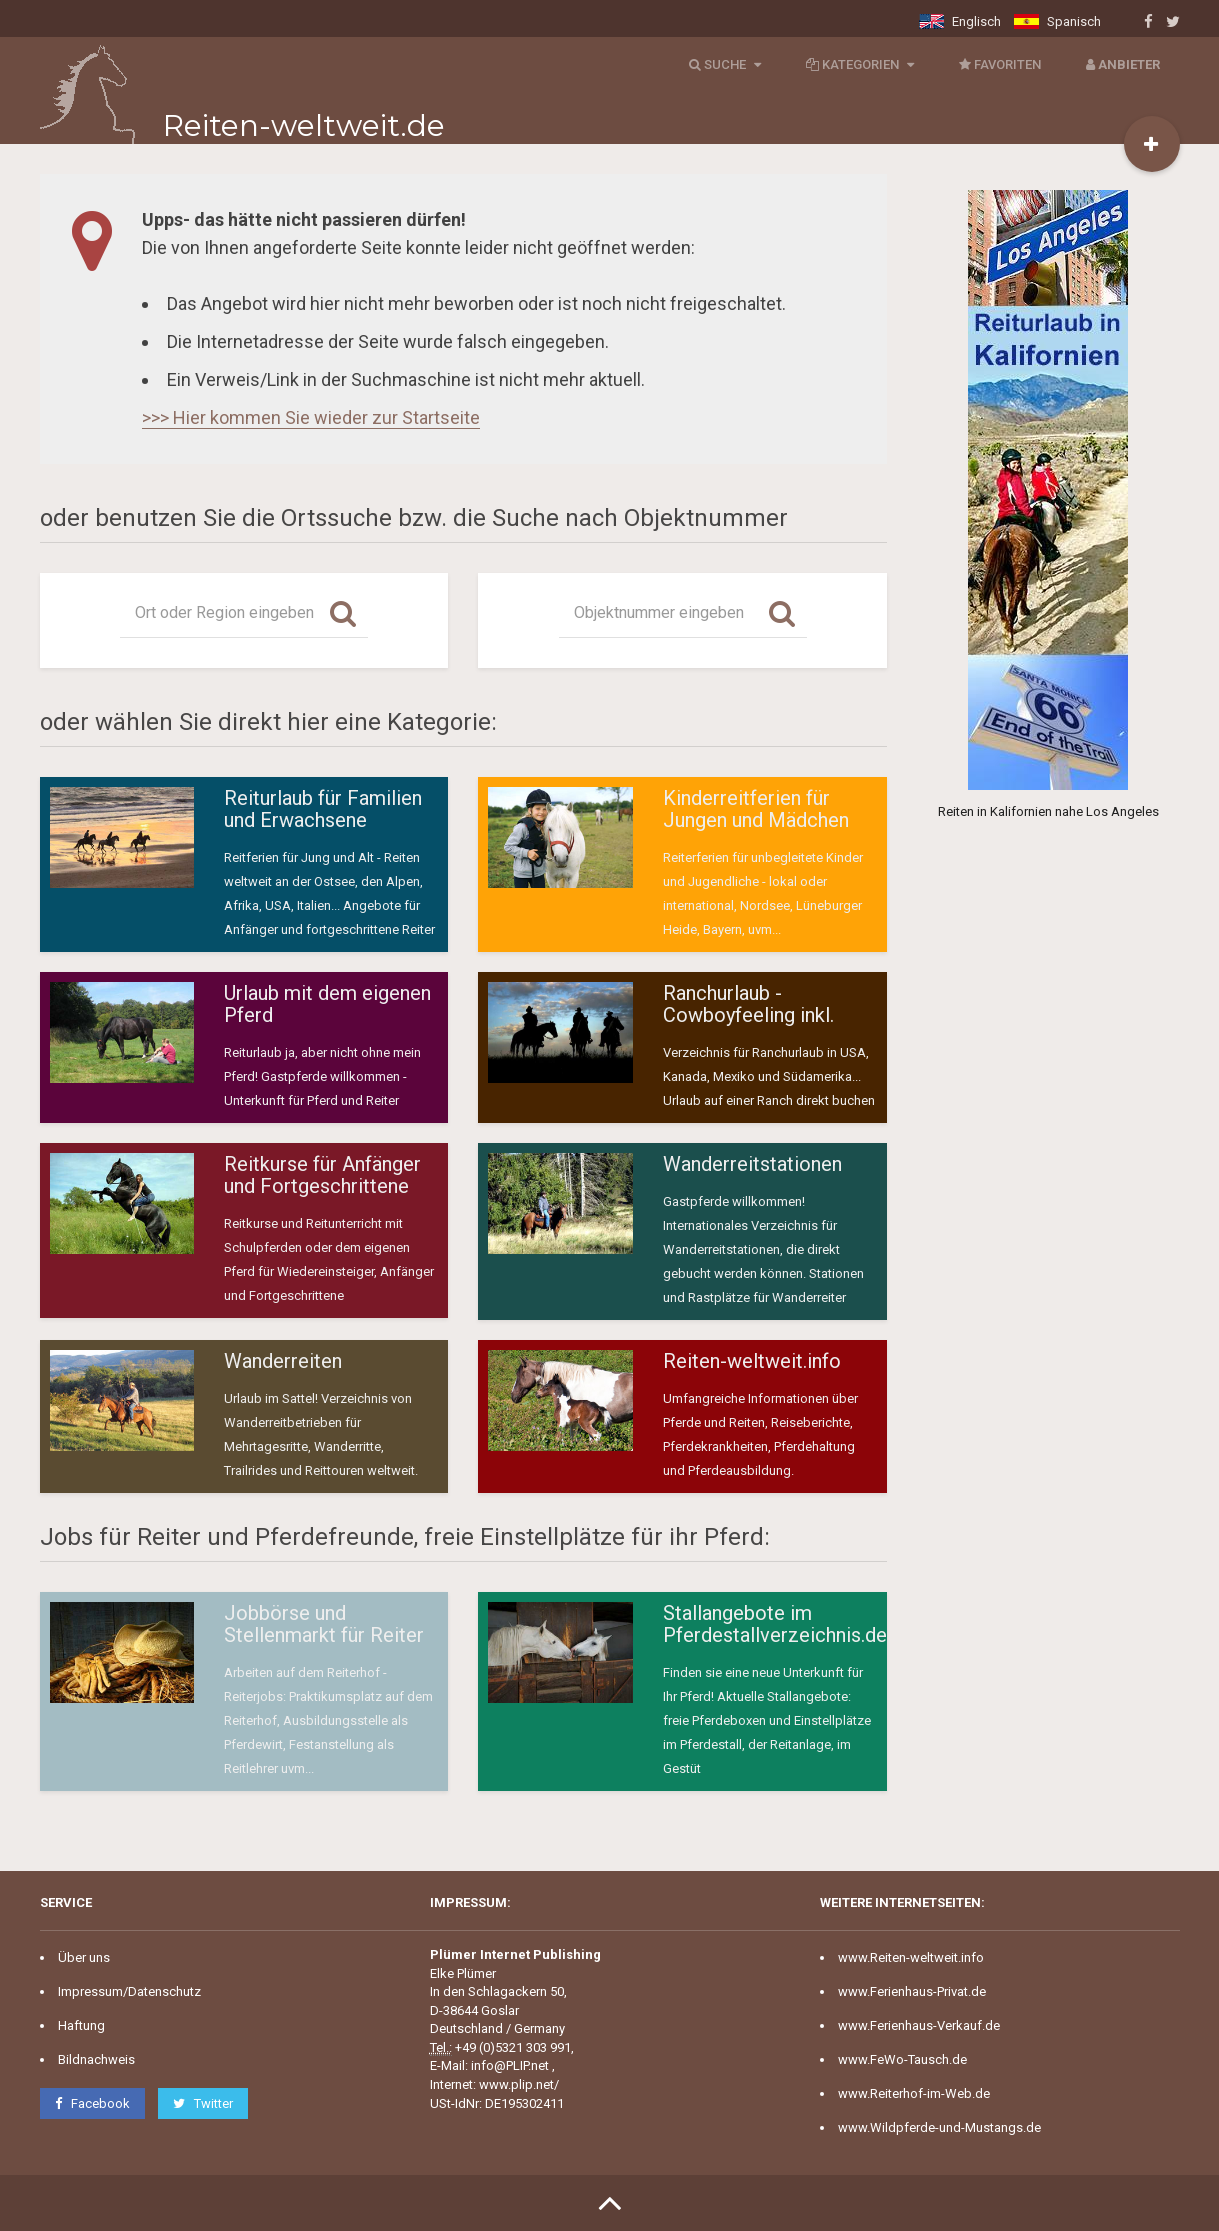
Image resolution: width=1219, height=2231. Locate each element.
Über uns (84, 1957)
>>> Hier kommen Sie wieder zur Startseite (311, 417)
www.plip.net (516, 2084)
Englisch (960, 21)
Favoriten (997, 64)
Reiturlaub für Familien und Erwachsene (323, 809)
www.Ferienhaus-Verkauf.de (919, 2025)
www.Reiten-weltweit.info (911, 1957)
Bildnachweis (96, 2059)
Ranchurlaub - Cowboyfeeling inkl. (748, 1004)
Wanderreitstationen (752, 1164)
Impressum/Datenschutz (129, 1991)
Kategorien (857, 64)
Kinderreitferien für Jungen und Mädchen (756, 809)
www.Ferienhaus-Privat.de (912, 1991)
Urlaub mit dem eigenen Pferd (327, 1004)
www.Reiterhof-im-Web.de (914, 2093)
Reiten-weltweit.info (752, 1361)
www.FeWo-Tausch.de (902, 2059)
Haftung (81, 2025)
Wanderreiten (283, 1361)
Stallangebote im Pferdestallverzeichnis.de (775, 1624)
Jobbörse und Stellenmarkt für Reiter (324, 1624)
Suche (722, 64)
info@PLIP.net (510, 2065)
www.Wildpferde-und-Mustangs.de (939, 2127)
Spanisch (1057, 21)
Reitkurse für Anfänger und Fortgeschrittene (322, 1175)
